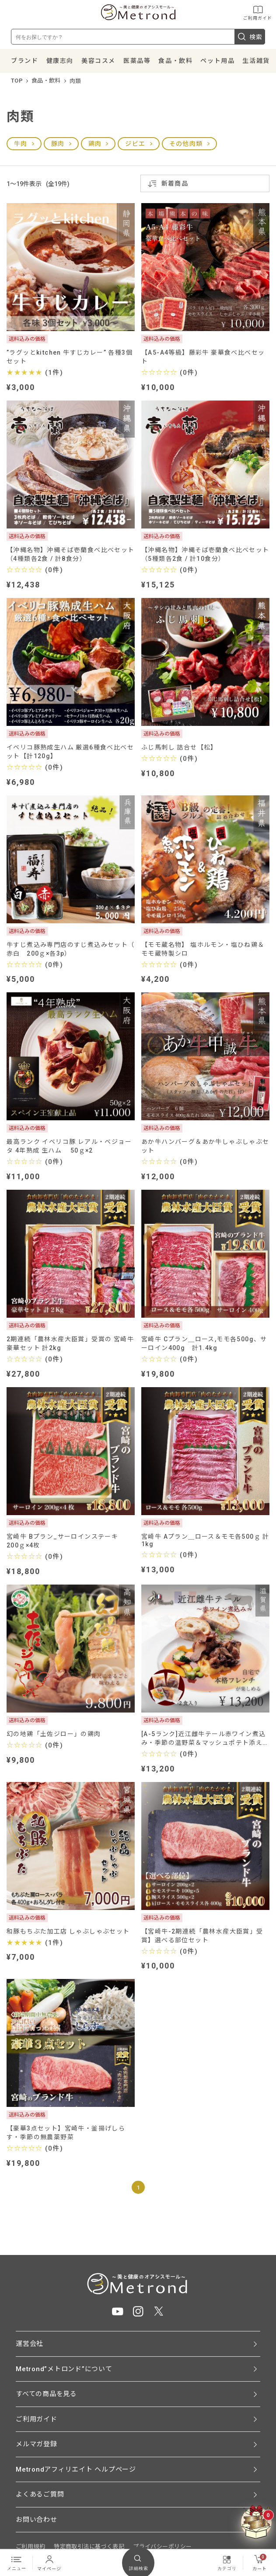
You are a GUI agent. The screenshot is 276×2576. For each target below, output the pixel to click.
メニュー (16, 2562)
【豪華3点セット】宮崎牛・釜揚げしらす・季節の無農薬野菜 (66, 2133)
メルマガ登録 (36, 2444)
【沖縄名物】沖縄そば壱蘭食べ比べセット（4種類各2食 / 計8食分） (71, 554)
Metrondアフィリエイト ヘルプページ (76, 2469)
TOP (17, 80)
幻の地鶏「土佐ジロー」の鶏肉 (54, 1733)
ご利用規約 (30, 2546)
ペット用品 (217, 60)
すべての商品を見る (46, 2394)
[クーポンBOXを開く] (256, 2522)
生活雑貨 (255, 60)
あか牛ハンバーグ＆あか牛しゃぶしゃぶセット (205, 1146)
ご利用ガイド (257, 12)
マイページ (49, 2562)
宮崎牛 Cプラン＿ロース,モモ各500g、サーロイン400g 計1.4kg (204, 1343)
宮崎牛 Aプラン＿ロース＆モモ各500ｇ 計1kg (205, 1540)
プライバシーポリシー (162, 2546)
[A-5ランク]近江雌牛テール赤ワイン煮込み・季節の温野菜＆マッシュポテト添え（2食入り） (203, 1738)
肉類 (75, 81)
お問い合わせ (36, 2520)
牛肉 (21, 143)
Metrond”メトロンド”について (64, 2369)
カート (259, 2562)
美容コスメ (98, 60)
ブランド (24, 60)
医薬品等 (136, 60)
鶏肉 (95, 143)
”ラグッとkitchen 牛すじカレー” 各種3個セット (70, 357)
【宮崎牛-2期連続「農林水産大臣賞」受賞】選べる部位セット (202, 1936)
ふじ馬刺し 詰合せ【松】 (179, 747)
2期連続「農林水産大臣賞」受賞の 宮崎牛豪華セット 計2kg (70, 1343)
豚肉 (58, 143)
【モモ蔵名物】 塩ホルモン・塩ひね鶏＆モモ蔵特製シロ (203, 949)
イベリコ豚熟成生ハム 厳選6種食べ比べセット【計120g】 (70, 752)
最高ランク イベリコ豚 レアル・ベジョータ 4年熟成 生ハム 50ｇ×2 (69, 1146)
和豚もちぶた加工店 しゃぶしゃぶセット (68, 1931)
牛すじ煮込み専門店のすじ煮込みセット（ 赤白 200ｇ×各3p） (71, 949)
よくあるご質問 (40, 2494)
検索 (250, 36)
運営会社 (29, 2344)
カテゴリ (227, 2562)
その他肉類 (186, 143)
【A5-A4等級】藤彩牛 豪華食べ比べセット (203, 357)
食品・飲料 (175, 60)
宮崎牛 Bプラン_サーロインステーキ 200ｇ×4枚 (66, 1541)
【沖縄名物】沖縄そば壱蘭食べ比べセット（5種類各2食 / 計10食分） (205, 554)
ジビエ (135, 143)
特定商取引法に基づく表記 (89, 2546)
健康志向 (59, 60)
